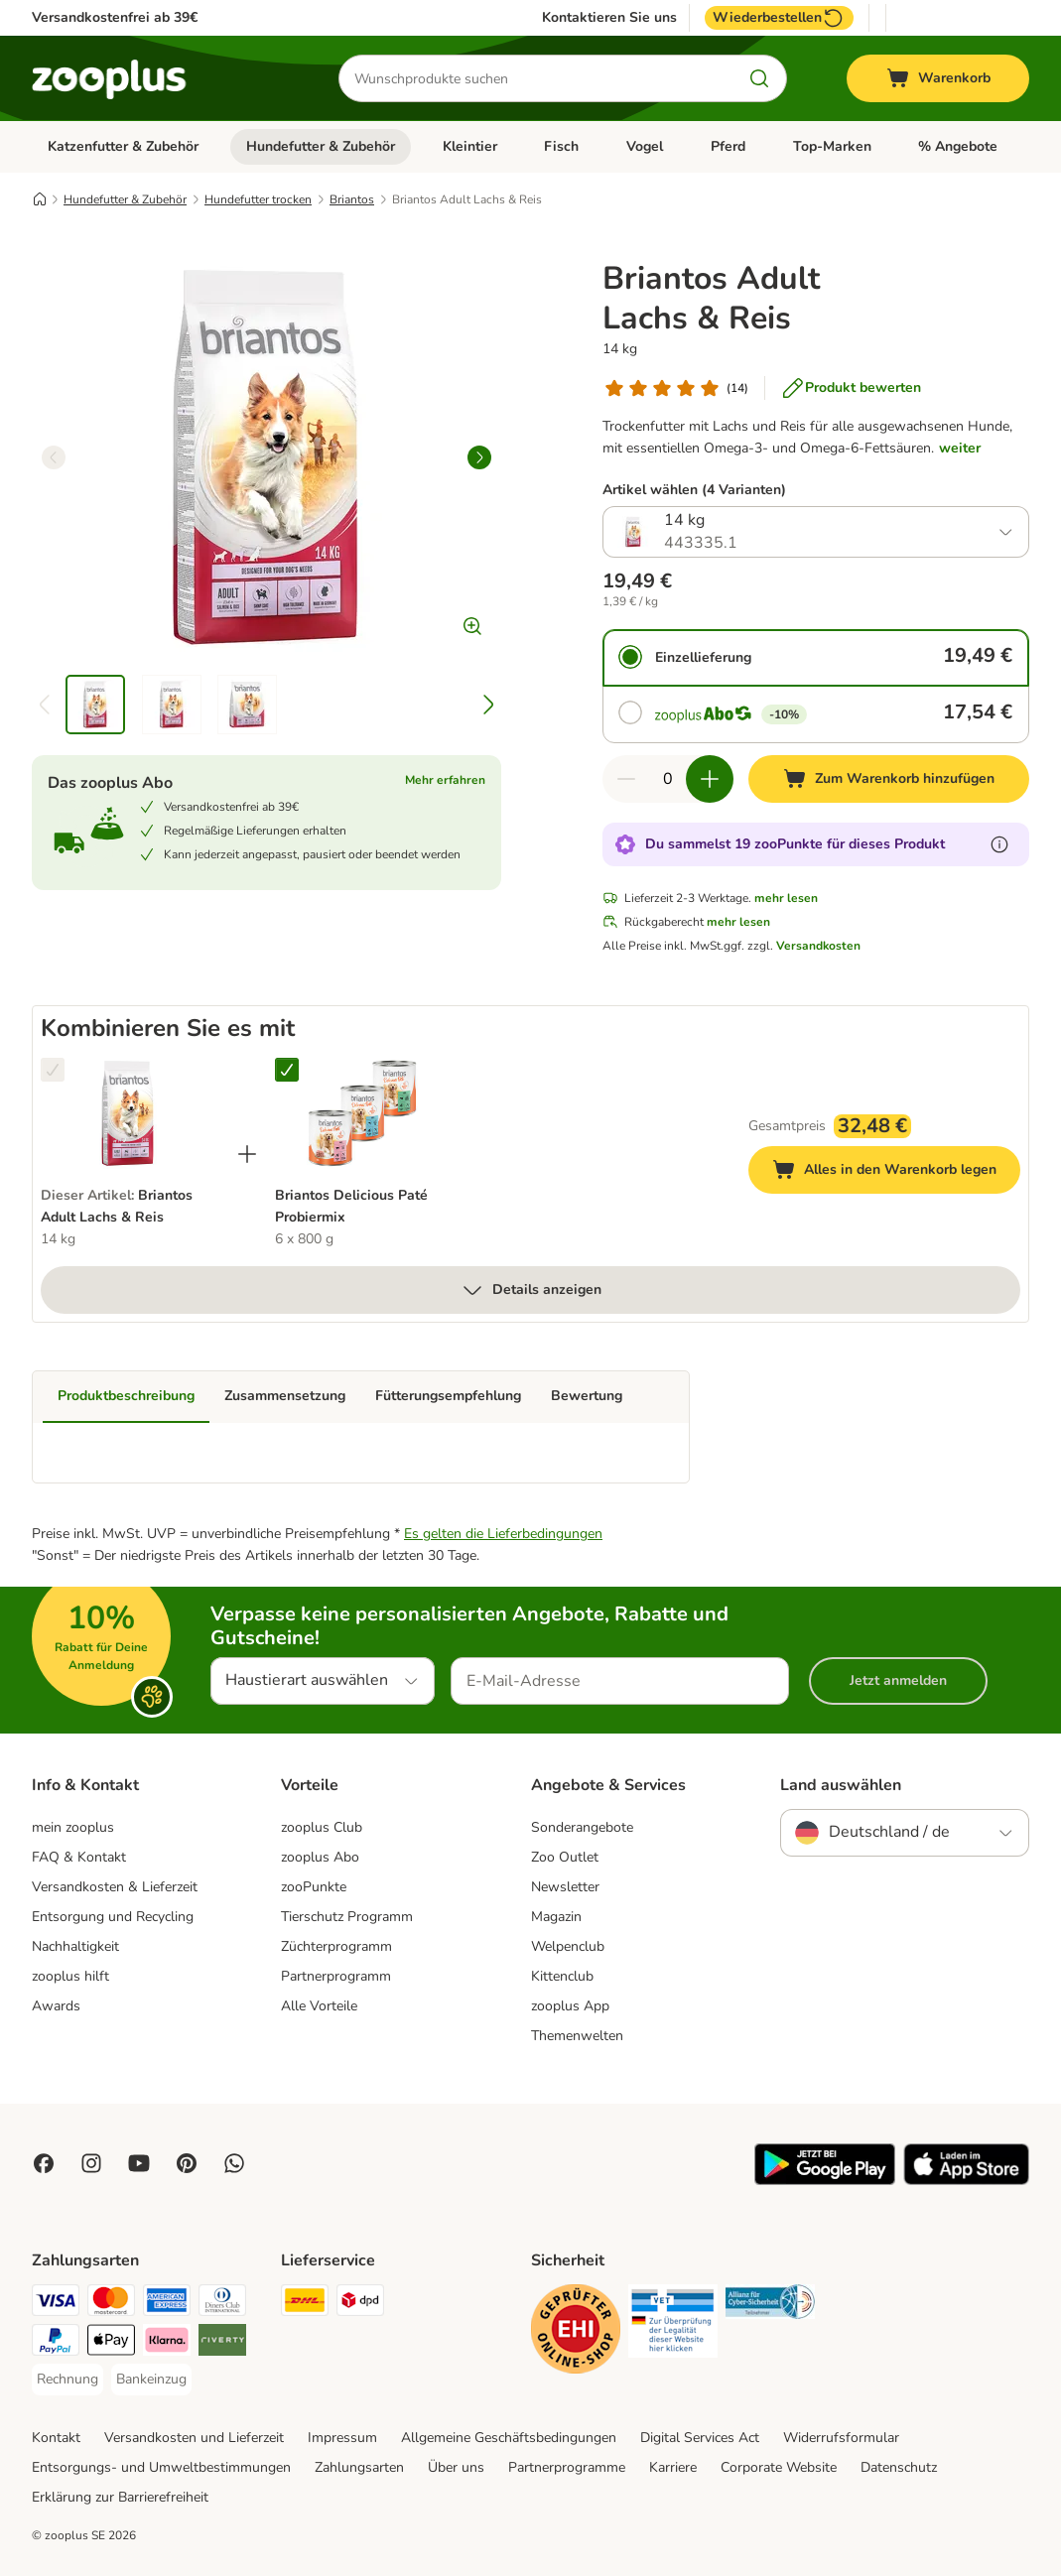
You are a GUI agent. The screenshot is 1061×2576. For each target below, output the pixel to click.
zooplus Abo (320, 1857)
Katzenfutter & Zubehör (123, 146)
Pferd (728, 146)
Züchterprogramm (336, 1946)
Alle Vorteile (319, 2005)
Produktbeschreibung (126, 1395)
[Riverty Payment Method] (222, 2343)
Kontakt (56, 2437)
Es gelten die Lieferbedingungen (503, 1533)
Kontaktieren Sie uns (609, 18)
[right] (479, 457)
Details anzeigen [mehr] (531, 1290)
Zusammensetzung (284, 1395)
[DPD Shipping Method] (360, 2303)
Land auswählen (840, 1785)
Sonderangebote (582, 1827)
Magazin (556, 1916)
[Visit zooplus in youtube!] (139, 2163)
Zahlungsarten (359, 2467)
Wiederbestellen (779, 18)
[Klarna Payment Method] (167, 2343)
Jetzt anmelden (898, 1680)
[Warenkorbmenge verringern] (626, 779)
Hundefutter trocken (258, 199)
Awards (56, 2005)
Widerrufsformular (841, 2437)
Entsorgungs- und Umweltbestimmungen (161, 2467)
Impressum (342, 2437)
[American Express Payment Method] (167, 2303)
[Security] (575, 2332)
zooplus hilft (70, 1976)
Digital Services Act (699, 2437)
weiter (960, 448)
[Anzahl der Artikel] (668, 779)
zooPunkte (313, 1886)
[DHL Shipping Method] (305, 2303)
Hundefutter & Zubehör (320, 146)
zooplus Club (321, 1827)
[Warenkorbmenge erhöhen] (709, 779)
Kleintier (470, 146)
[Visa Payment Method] (55, 2303)
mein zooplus (73, 1827)
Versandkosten (818, 946)
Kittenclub (562, 1976)
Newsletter (565, 1886)
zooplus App (570, 2005)
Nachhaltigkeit (75, 1946)
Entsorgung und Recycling (113, 1916)
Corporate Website (779, 2467)
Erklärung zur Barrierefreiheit (120, 2497)
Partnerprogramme (566, 2467)
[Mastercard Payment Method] (111, 2303)
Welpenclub (567, 1946)
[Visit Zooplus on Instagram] (91, 2163)
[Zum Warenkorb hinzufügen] (888, 779)
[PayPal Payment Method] (55, 2343)
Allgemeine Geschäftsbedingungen (508, 2437)
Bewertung (586, 1395)
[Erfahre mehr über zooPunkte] (999, 844)
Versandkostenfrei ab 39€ (115, 17)
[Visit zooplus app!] (824, 2180)
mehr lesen (786, 898)
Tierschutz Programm (347, 1916)
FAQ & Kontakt (79, 1857)
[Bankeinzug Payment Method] (151, 2379)
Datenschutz (899, 2467)
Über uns (456, 2467)
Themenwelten (577, 2035)
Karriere (673, 2467)
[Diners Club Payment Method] (222, 2303)
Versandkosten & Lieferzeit (115, 1886)
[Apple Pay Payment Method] (111, 2343)
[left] (54, 457)
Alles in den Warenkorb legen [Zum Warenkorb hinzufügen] (896, 1172)
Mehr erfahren (445, 780)
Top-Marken (832, 146)
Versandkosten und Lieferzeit (194, 2437)
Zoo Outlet (564, 1857)
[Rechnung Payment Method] (67, 2379)
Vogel (644, 146)
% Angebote (957, 146)
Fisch (561, 146)
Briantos (352, 199)
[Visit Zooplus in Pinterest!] (187, 2163)
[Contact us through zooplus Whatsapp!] (234, 2163)
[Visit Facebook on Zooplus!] (44, 2163)
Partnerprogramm (336, 1976)
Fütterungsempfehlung (448, 1395)
